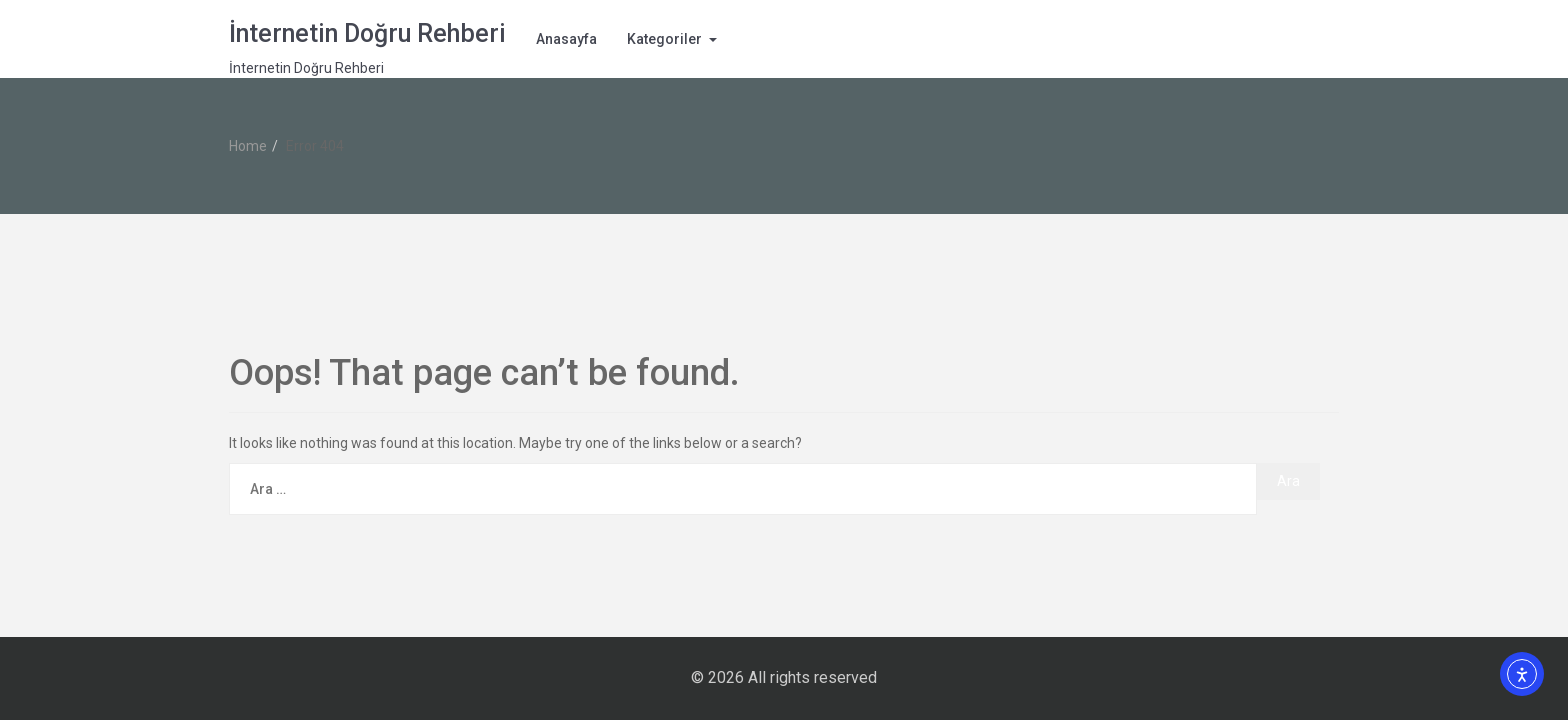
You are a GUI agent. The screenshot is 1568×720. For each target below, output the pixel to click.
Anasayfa (566, 39)
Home (248, 146)
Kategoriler (664, 39)
